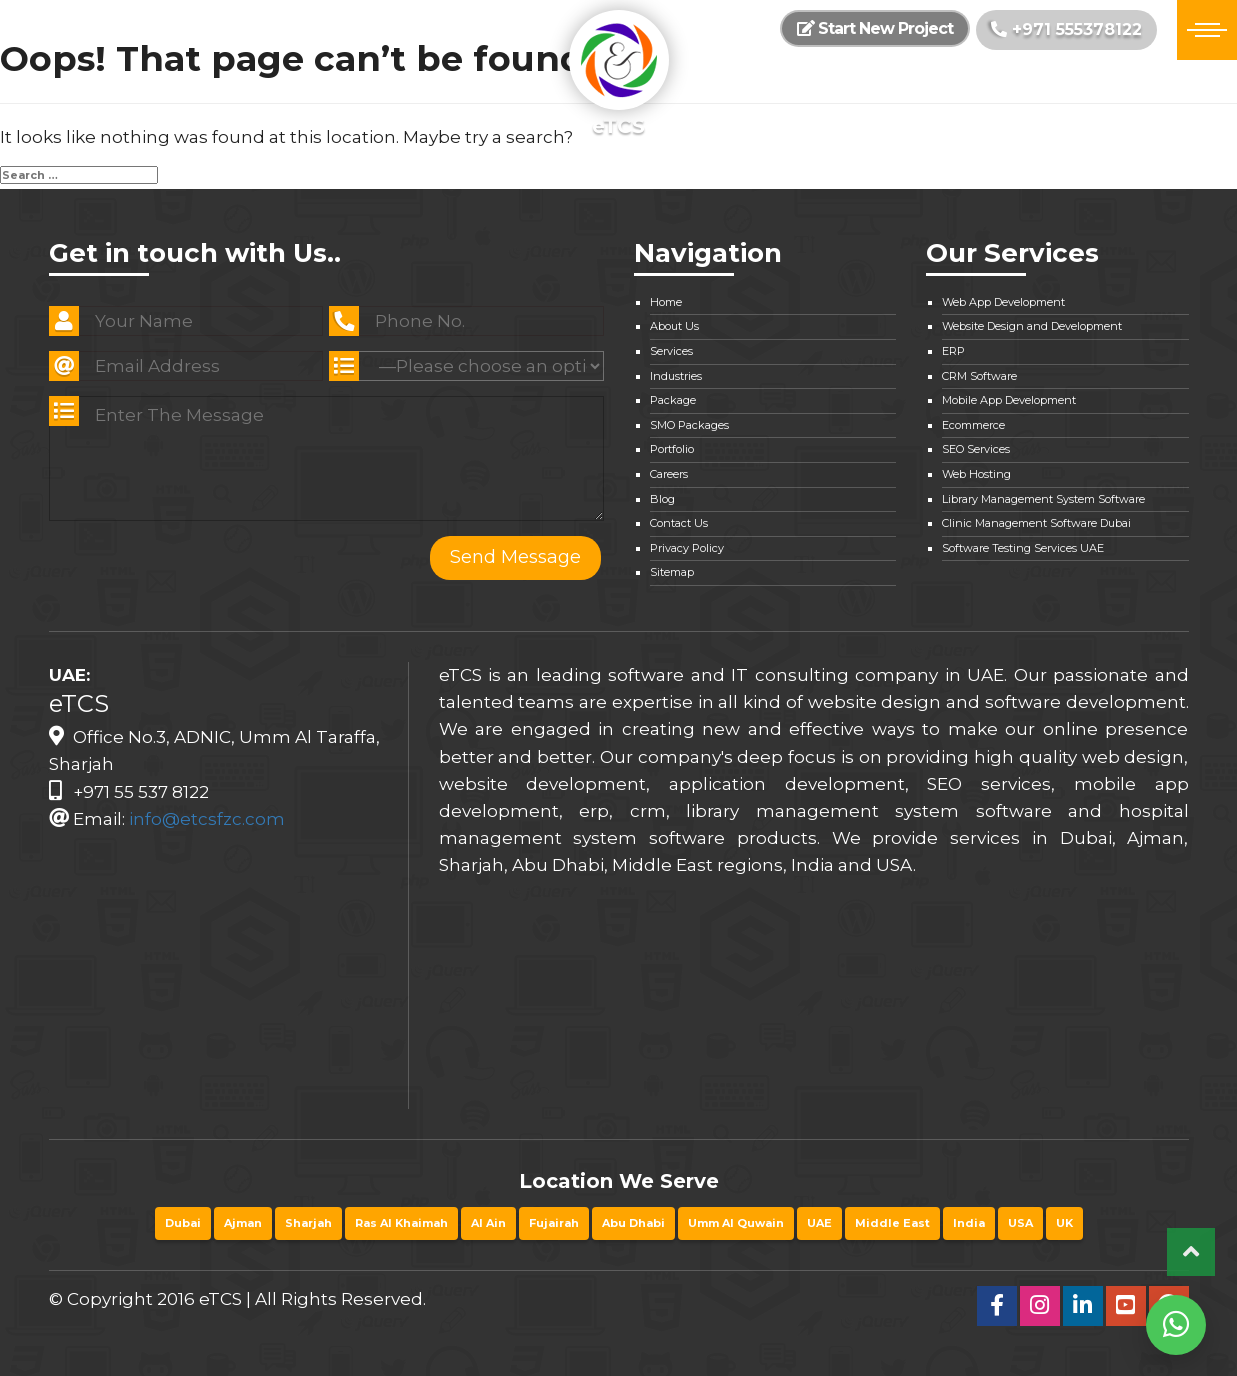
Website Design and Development (1032, 326)
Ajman (243, 1223)
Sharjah (308, 1223)
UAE (819, 1223)
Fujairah (554, 1223)
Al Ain (488, 1223)
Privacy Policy (687, 548)
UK (1064, 1223)
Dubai (183, 1223)
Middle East (892, 1223)
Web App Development (1003, 302)
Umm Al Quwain (736, 1223)
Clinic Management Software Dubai (1036, 523)
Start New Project (875, 28)
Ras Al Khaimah (401, 1223)
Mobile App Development (1009, 400)
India (969, 1223)
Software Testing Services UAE (1023, 548)
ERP (953, 351)
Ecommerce (973, 425)
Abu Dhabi (633, 1223)
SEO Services (976, 449)
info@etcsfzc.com (207, 819)
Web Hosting (976, 474)
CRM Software (979, 376)
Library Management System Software (1043, 499)
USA (1020, 1223)
